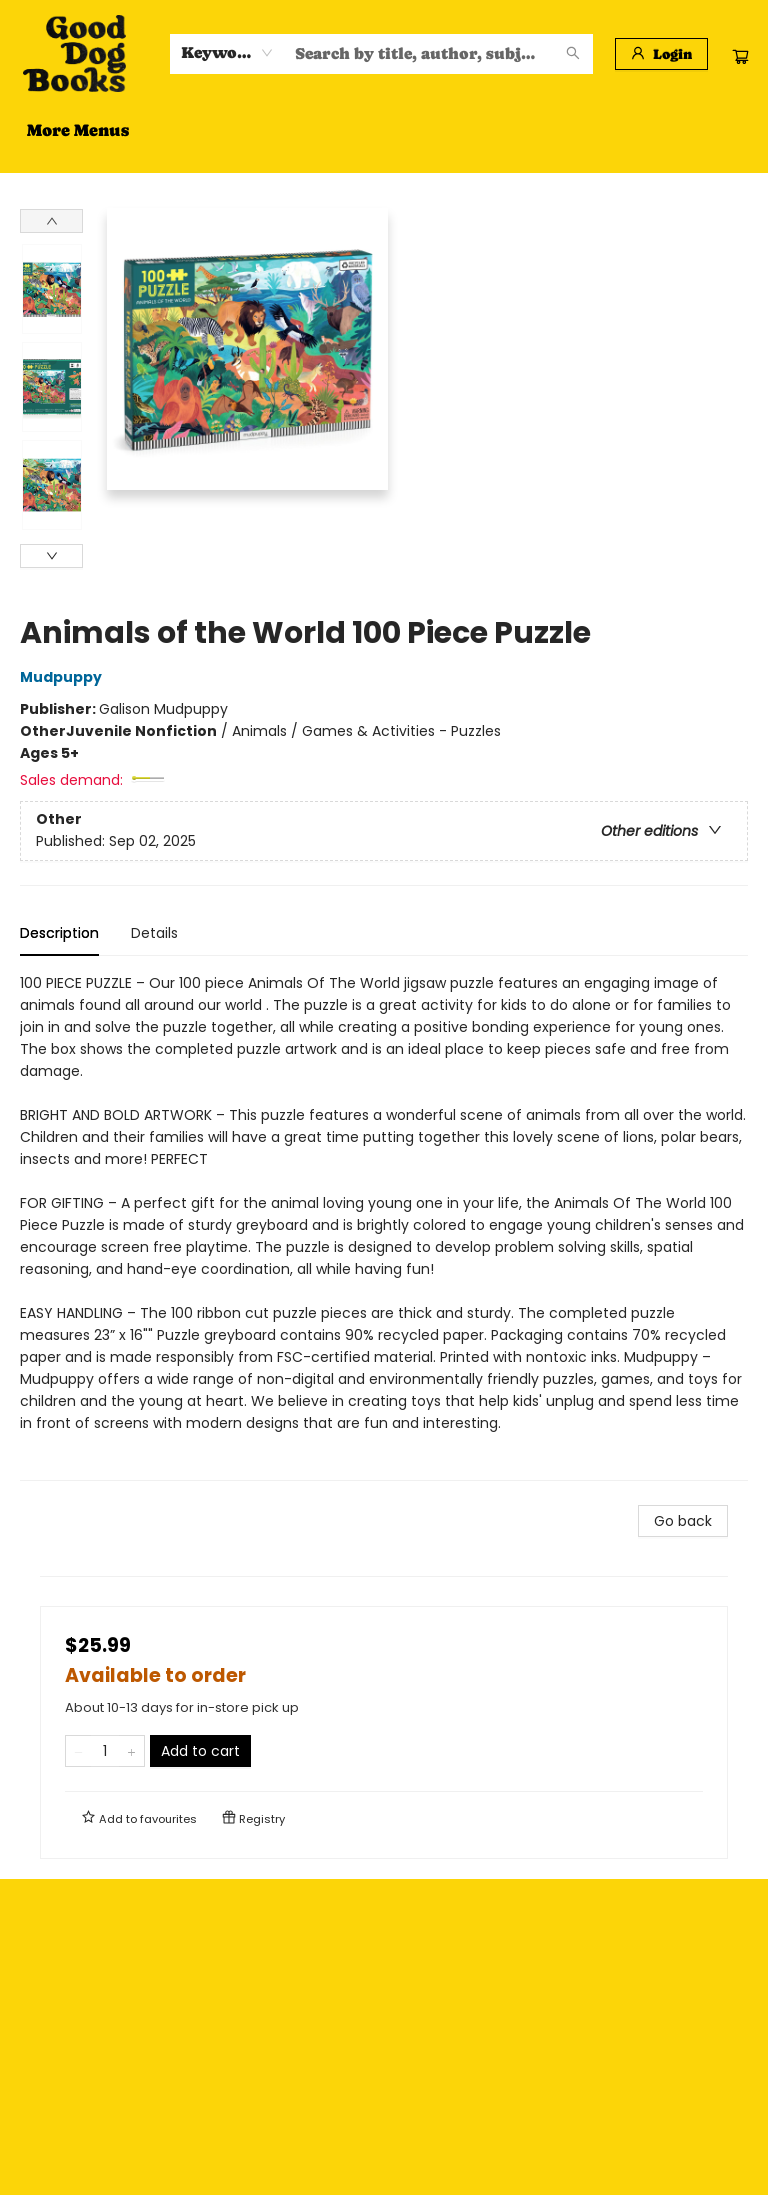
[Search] (573, 54)
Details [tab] (154, 933)
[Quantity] (105, 1751)
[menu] (384, 130)
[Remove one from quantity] (78, 1751)
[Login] (661, 54)
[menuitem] (51, 130)
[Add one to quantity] (131, 1751)
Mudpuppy (64, 677)
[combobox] (227, 53)
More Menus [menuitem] (560, 130)
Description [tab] (59, 933)
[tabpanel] (384, 1226)
